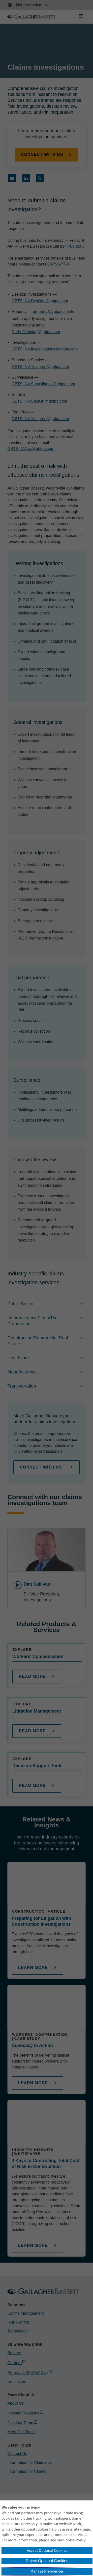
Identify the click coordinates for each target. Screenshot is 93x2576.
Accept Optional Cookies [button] (47, 2550)
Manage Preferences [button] (47, 2571)
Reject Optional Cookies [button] (47, 2561)
